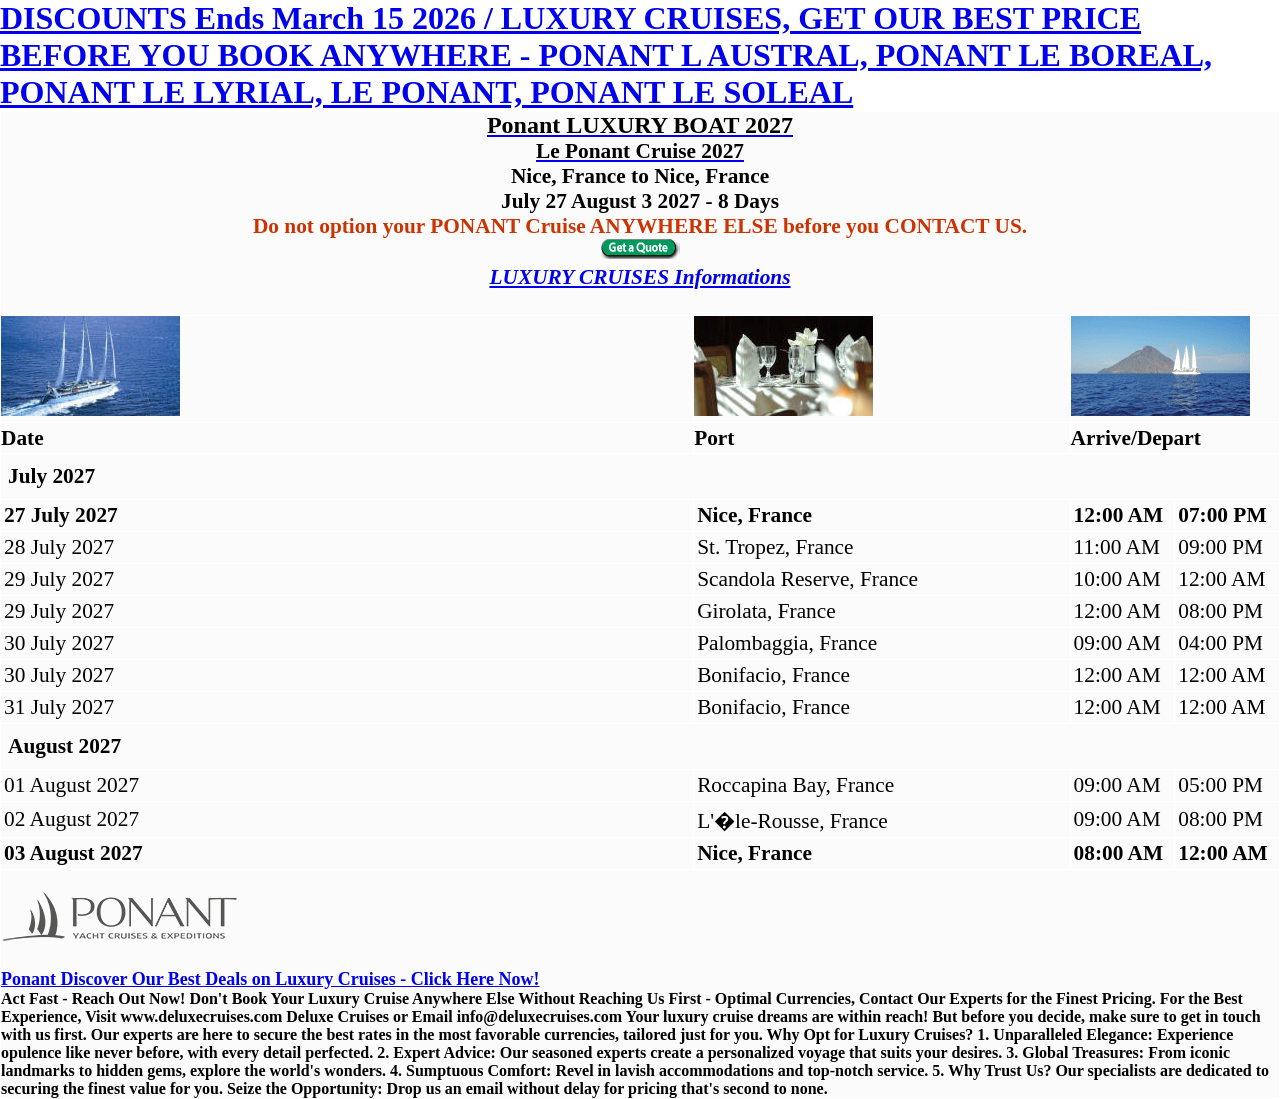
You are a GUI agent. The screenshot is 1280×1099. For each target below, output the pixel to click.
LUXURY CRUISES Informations (639, 277)
